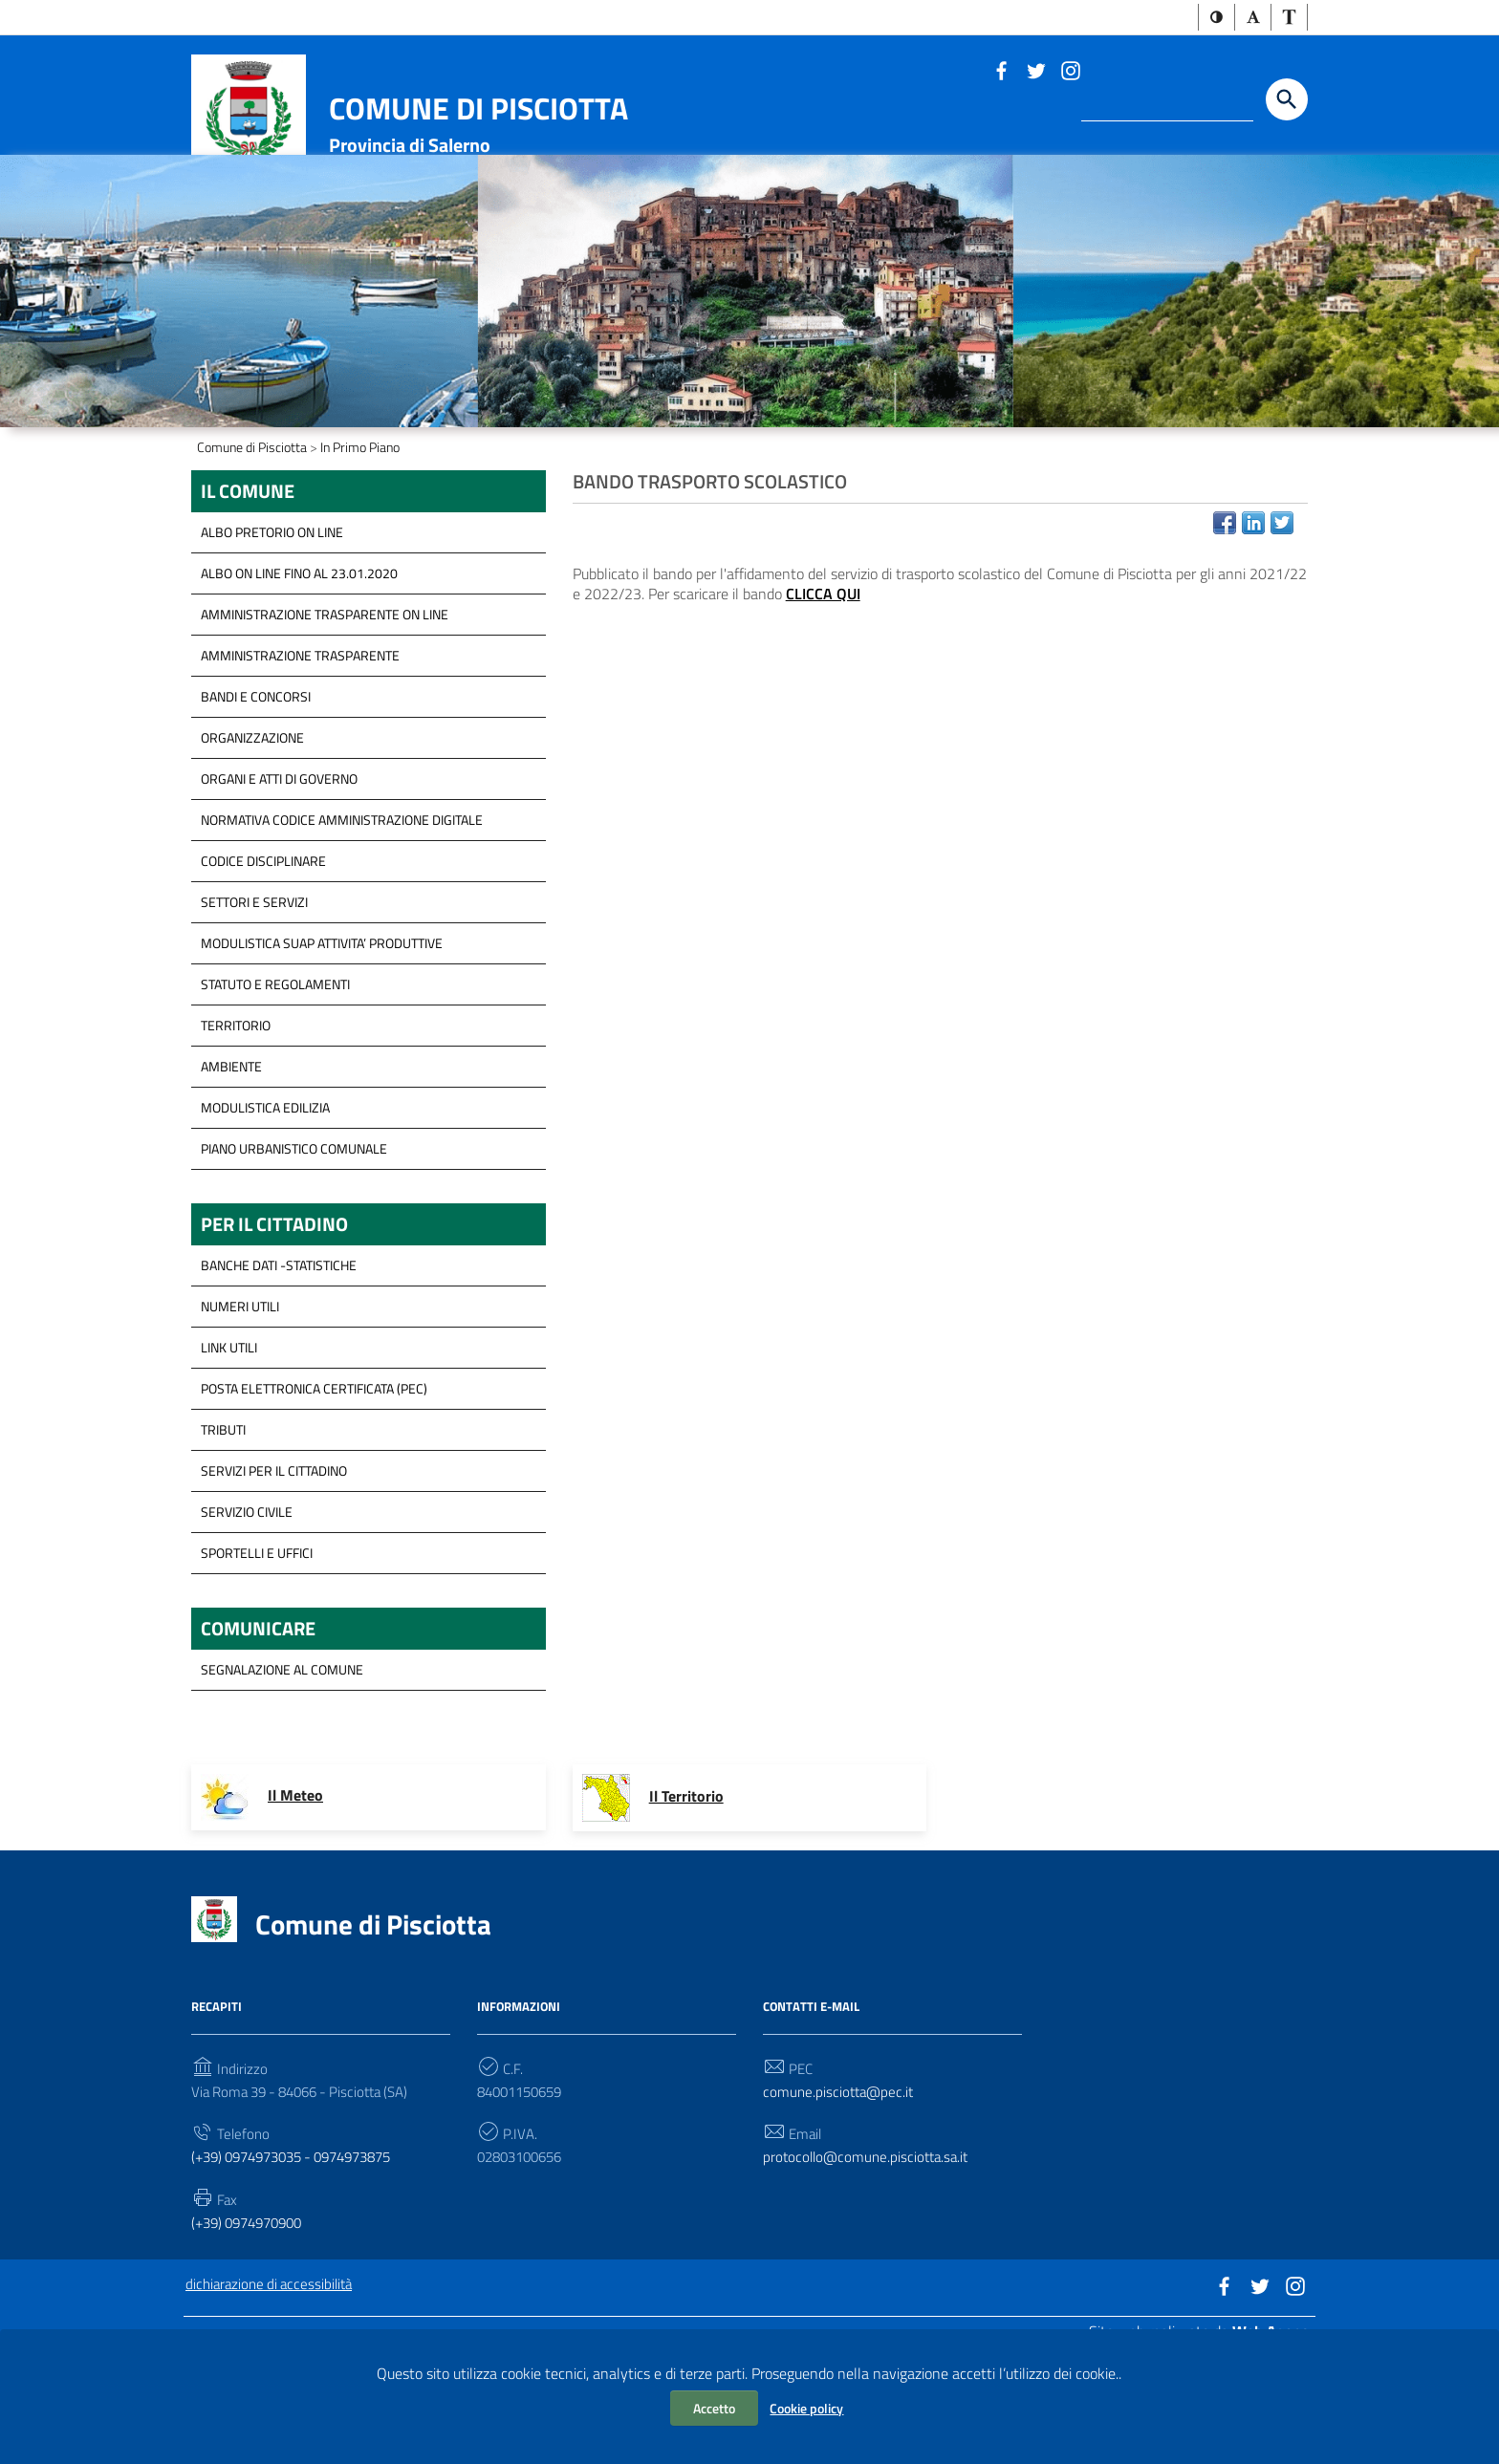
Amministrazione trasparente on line (324, 715)
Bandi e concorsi (256, 798)
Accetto (714, 2408)
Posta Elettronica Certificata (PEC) (314, 1492)
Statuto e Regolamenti (275, 1085)
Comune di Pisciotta (478, 110)
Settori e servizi (254, 1003)
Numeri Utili (240, 1410)
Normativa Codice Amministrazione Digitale (342, 921)
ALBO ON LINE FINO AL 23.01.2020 (299, 674)
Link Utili (229, 1451)
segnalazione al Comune (282, 1776)
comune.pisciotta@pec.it (841, 2200)
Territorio (236, 1126)
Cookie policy (806, 2408)
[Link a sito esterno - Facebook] (1000, 71)
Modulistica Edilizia (265, 1209)
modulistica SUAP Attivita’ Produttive (322, 1044)
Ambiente (231, 1167)
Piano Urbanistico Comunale (294, 1250)
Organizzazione (252, 839)
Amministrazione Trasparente (300, 756)
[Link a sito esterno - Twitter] (1035, 71)
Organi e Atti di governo (279, 880)
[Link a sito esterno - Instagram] (1069, 71)
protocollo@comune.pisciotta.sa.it (870, 2267)
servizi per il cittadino (274, 1575)
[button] (1216, 18)
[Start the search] (1287, 101)
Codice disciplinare (263, 962)
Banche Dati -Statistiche (279, 1369)
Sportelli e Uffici (257, 1657)
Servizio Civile (247, 1616)
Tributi (223, 1534)
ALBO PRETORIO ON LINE (272, 633)
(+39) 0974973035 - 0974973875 (303, 2267)
